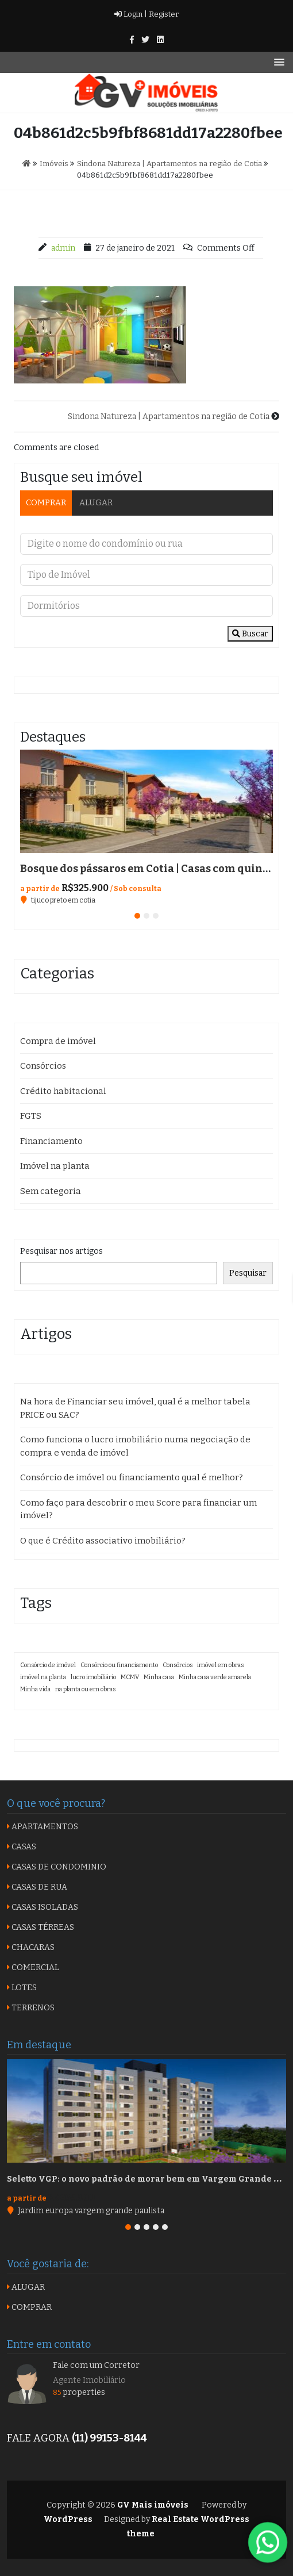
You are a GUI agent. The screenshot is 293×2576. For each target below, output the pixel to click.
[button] (137, 915)
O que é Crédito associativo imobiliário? (103, 1540)
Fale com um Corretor (96, 2365)
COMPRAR (46, 503)
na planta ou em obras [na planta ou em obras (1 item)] (85, 1689)
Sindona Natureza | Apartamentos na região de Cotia (168, 416)
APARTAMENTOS (42, 1827)
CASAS (21, 1847)
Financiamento (51, 1141)
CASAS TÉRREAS (40, 1927)
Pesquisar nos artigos (61, 1251)
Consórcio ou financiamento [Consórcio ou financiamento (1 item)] (119, 1665)
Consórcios (43, 1066)
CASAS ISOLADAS (42, 1907)
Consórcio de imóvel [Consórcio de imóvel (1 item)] (48, 1665)
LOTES (22, 1988)
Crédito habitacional (63, 1091)
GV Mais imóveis (151, 2505)
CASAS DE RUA (37, 1887)
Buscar (250, 634)
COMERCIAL (33, 1967)
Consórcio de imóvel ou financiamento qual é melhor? (131, 1477)
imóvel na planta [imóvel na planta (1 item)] (43, 1677)
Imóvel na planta (55, 1166)
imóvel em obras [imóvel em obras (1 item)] (220, 1665)
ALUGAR (96, 503)
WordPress (68, 2519)
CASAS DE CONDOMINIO (56, 1867)
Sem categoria (50, 1191)
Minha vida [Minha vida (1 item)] (35, 1689)
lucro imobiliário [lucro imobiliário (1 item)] (93, 1677)
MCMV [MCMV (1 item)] (130, 1677)
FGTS (30, 1116)
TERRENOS (31, 2008)
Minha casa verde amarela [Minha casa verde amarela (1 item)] (215, 1677)
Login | (130, 14)
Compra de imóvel (58, 1041)
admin (63, 248)
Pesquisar (248, 1273)
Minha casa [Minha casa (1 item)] (159, 1677)
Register (163, 14)
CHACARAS (31, 1947)
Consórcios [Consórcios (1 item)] (177, 1665)
